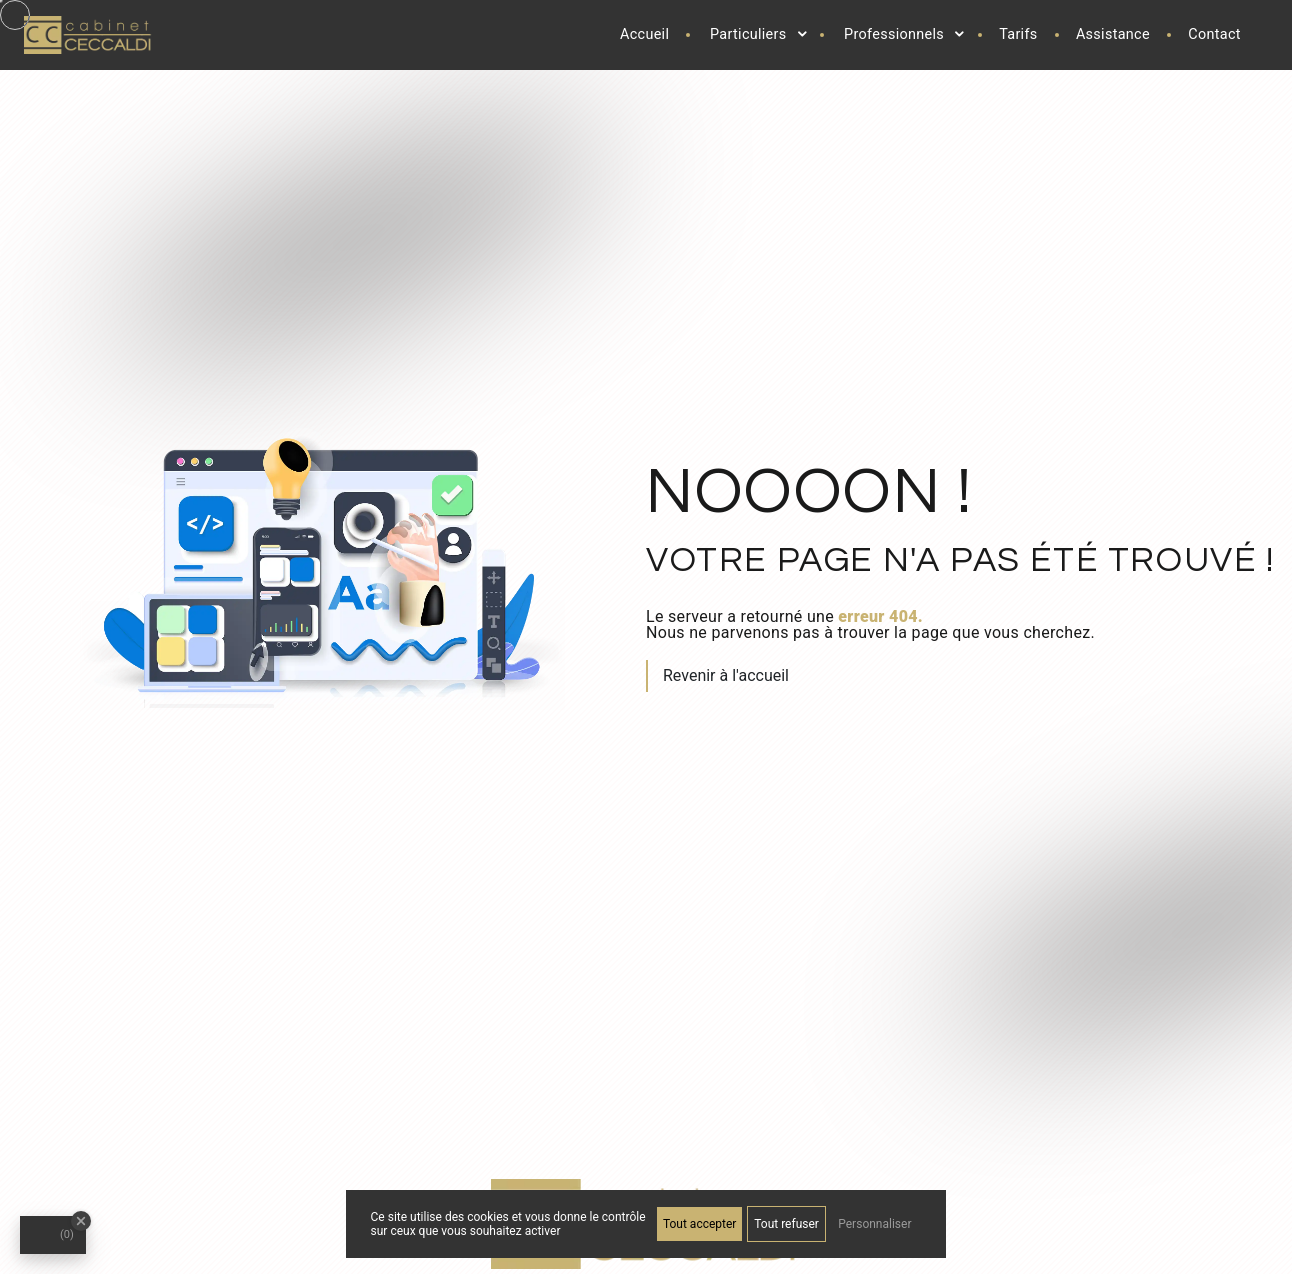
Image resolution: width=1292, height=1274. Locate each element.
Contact (1214, 34)
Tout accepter (700, 1224)
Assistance (1113, 34)
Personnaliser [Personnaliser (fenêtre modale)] (874, 1224)
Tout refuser (786, 1224)
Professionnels (894, 34)
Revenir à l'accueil (726, 675)
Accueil (644, 34)
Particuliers (748, 34)
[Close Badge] (81, 1221)
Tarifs (1018, 34)
